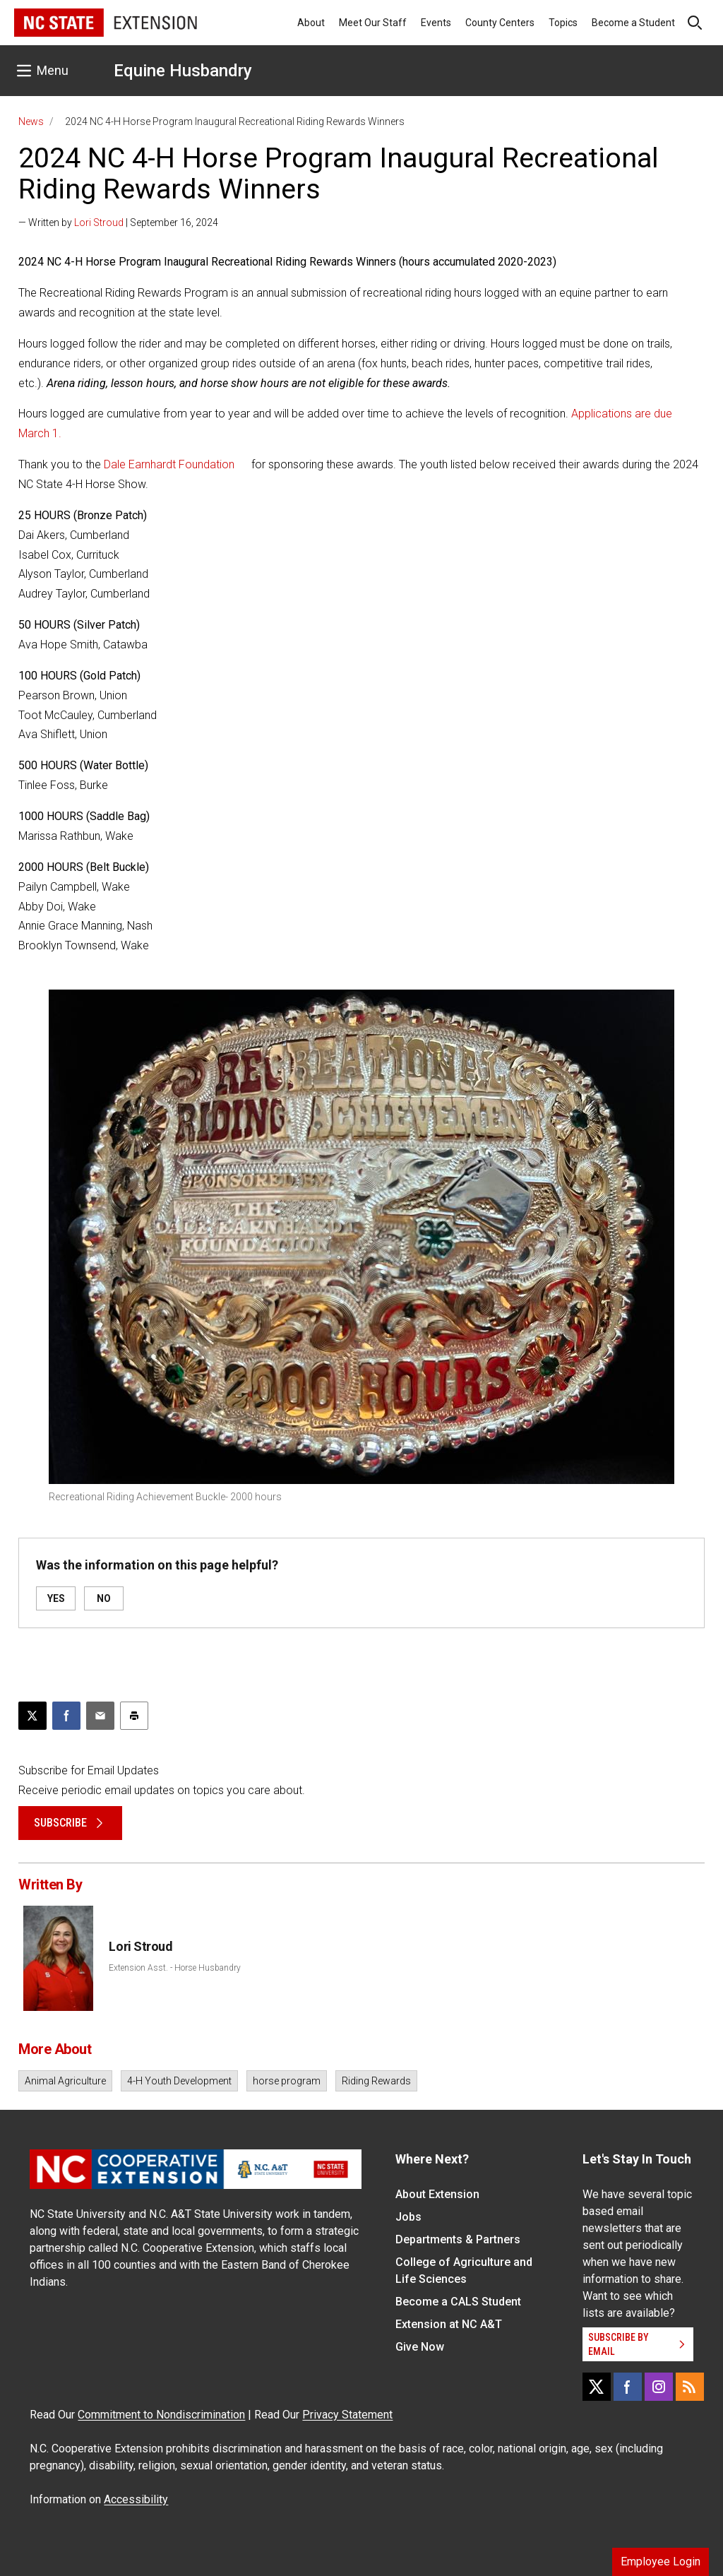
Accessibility (136, 2499)
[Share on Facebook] (66, 1716)
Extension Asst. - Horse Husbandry (175, 1968)
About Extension (437, 2194)
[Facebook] (628, 2387)
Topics (563, 22)
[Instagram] (659, 2387)
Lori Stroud (99, 222)
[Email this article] (100, 1716)
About (311, 22)
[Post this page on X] (32, 1716)
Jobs (408, 2217)
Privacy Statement (347, 2414)
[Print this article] (134, 1716)
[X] (596, 2387)
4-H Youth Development (179, 2081)
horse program (287, 2081)
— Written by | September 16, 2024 (118, 222)
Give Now (419, 2347)
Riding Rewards (376, 2081)
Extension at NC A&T (448, 2324)
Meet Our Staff (373, 22)
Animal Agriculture (65, 2081)
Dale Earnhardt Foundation (169, 464)
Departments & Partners (457, 2239)
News (31, 121)
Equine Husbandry (183, 71)
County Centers (499, 22)
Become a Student (633, 22)
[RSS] (690, 2387)
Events (436, 22)
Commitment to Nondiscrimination (161, 2414)
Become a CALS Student (458, 2301)
